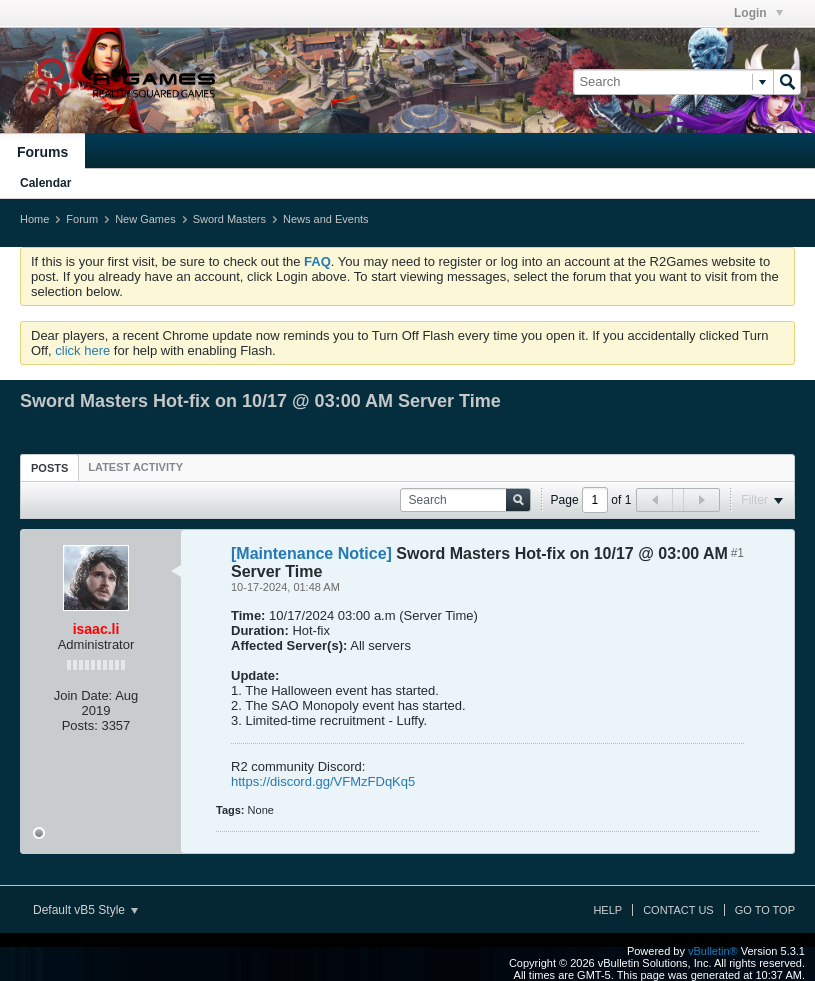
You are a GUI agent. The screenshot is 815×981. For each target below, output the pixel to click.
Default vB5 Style (85, 910)
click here (82, 350)
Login (758, 13)
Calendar (45, 183)
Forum (82, 219)
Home (34, 219)
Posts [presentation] (49, 468)
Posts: (80, 725)
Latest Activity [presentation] (135, 467)
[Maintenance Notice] (311, 553)
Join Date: (83, 695)
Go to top (765, 910)
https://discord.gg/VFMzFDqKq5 (323, 781)
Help (607, 910)
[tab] (49, 467)
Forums (42, 152)
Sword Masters (229, 219)
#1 (737, 553)
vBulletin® (713, 951)
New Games (145, 219)
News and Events (326, 219)
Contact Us (678, 910)
